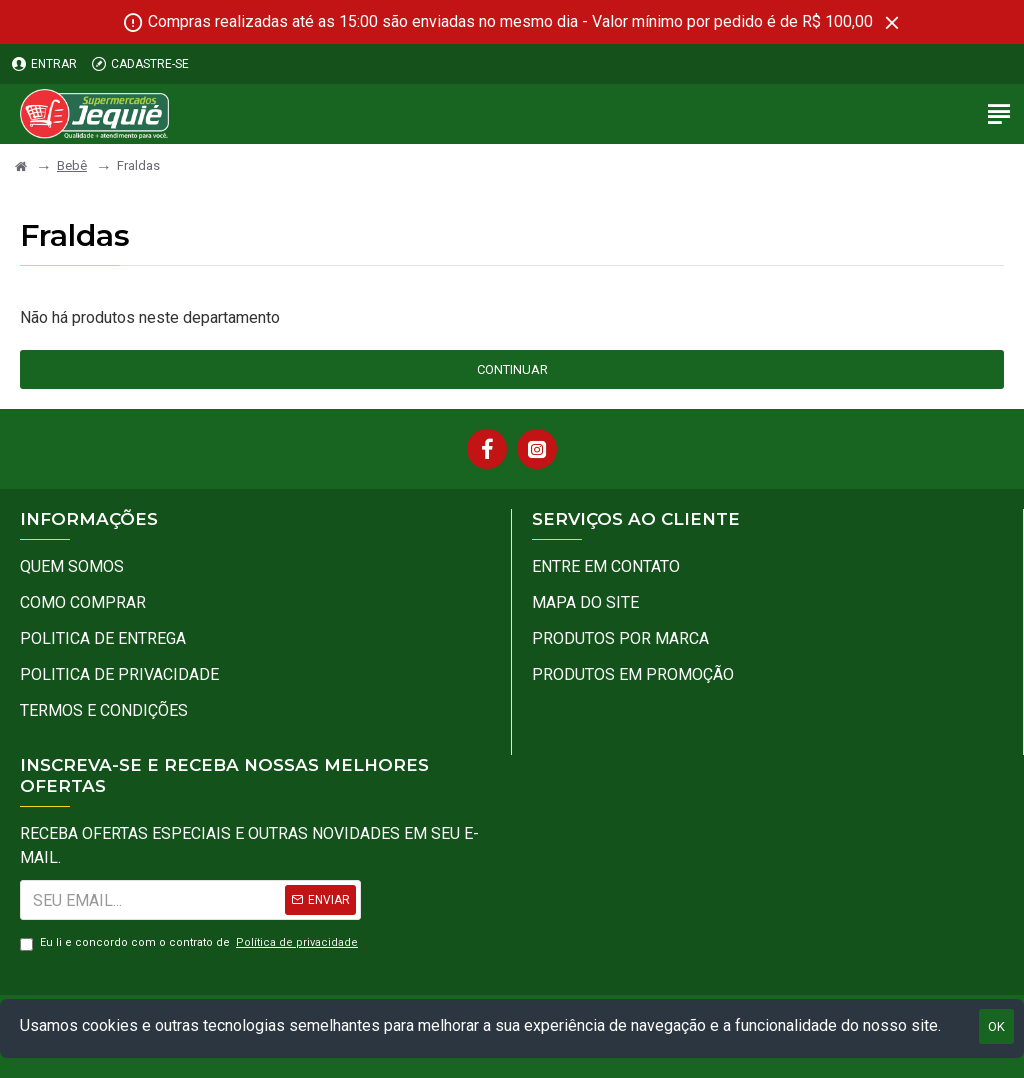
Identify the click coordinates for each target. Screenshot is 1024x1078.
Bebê (72, 165)
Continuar (512, 369)
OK (996, 1026)
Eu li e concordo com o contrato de (190, 943)
